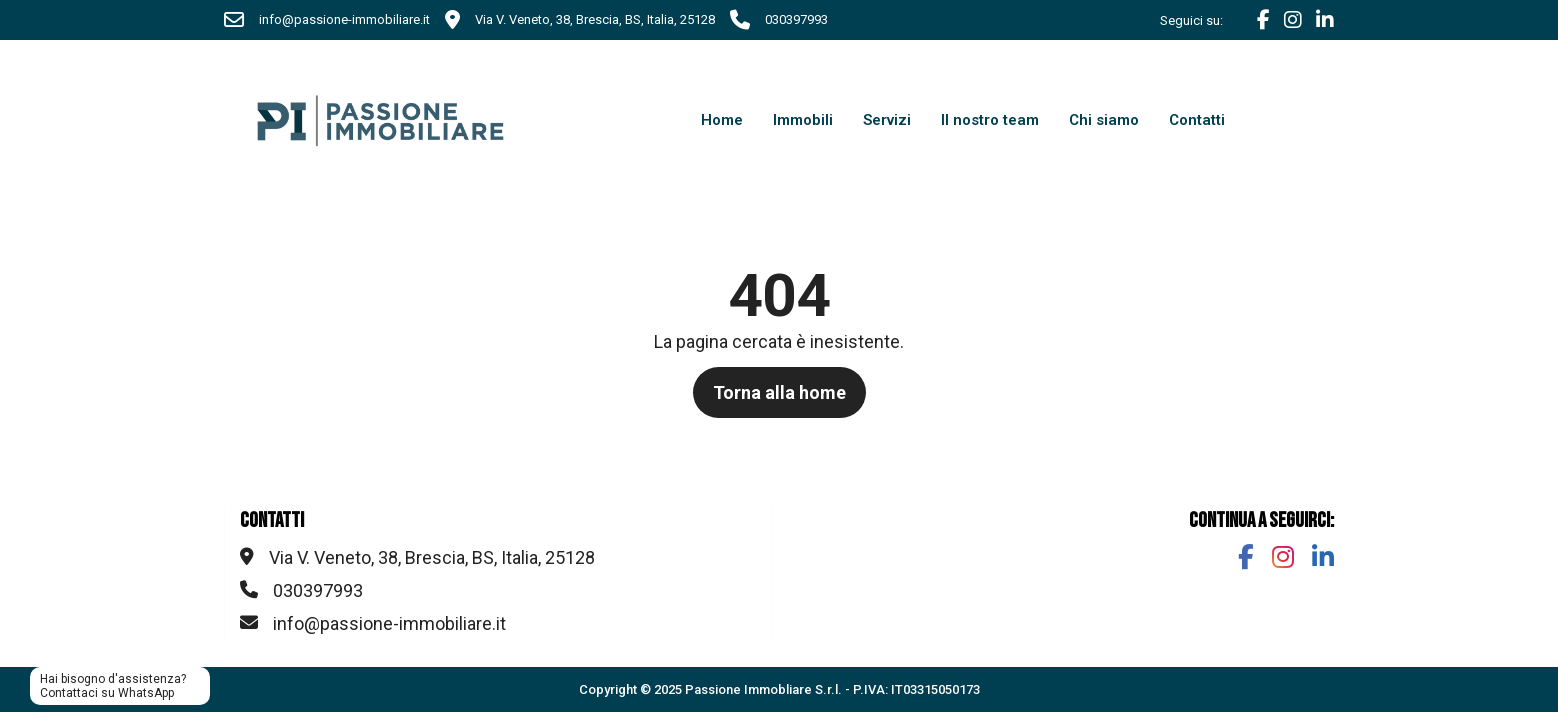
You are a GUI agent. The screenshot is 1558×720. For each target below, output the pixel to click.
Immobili (803, 120)
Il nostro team (990, 120)
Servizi (887, 120)
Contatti (1197, 120)
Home (722, 120)
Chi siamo (1104, 120)
